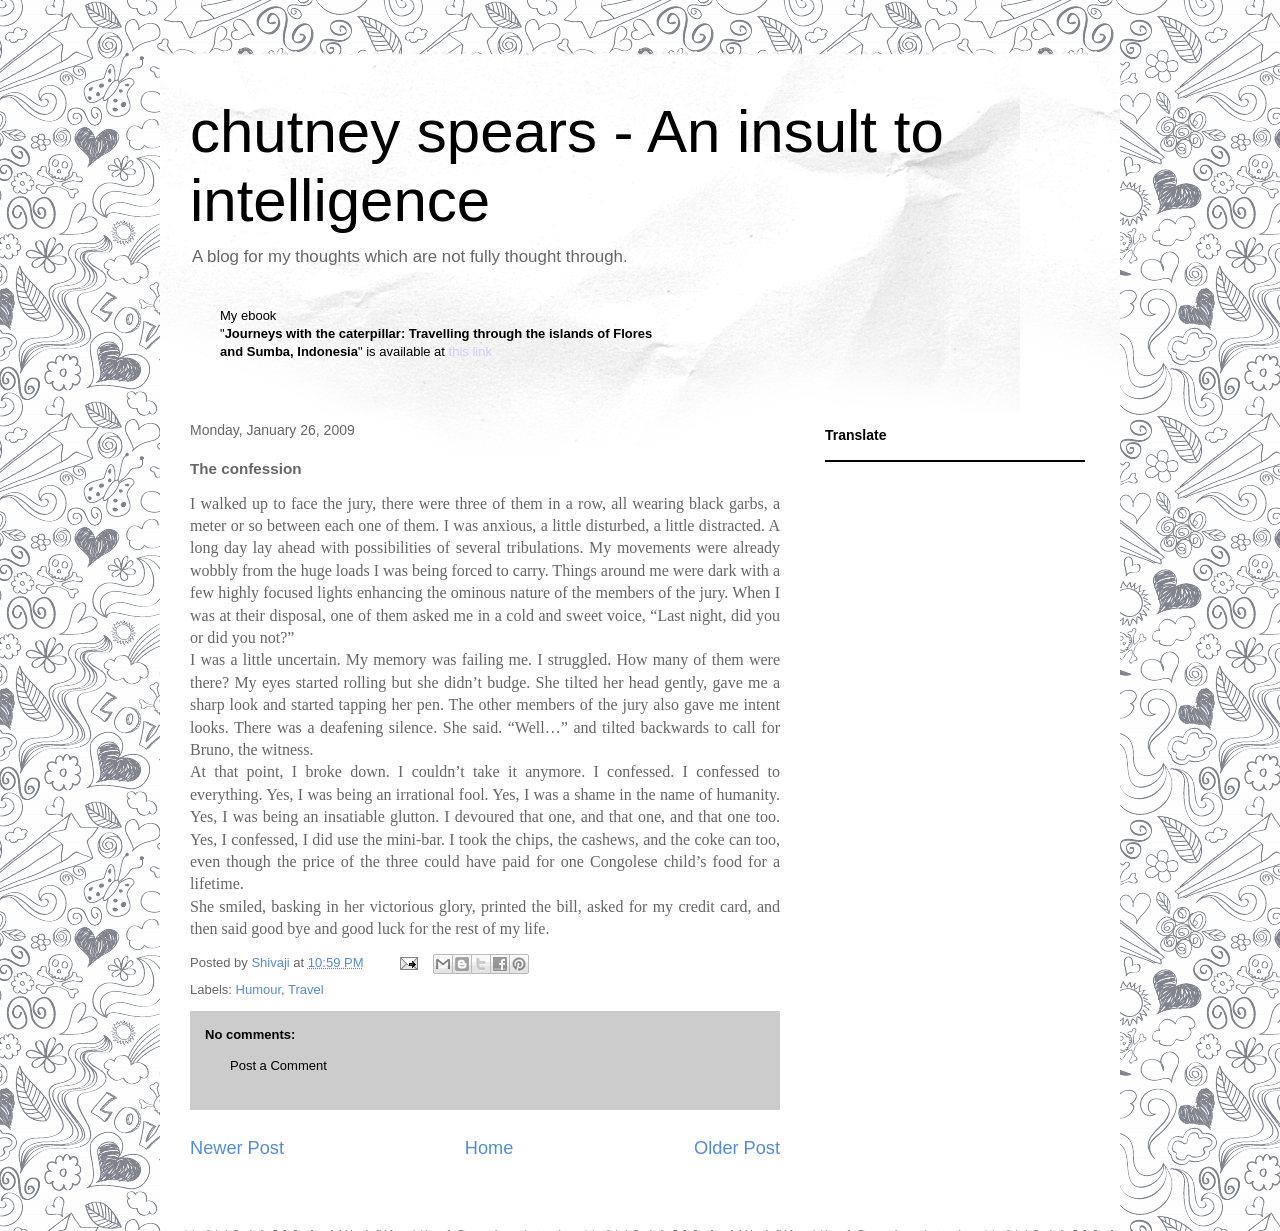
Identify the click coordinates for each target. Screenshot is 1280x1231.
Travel (306, 989)
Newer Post (237, 1148)
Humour (259, 989)
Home (489, 1148)
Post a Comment (278, 1065)
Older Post (737, 1148)
